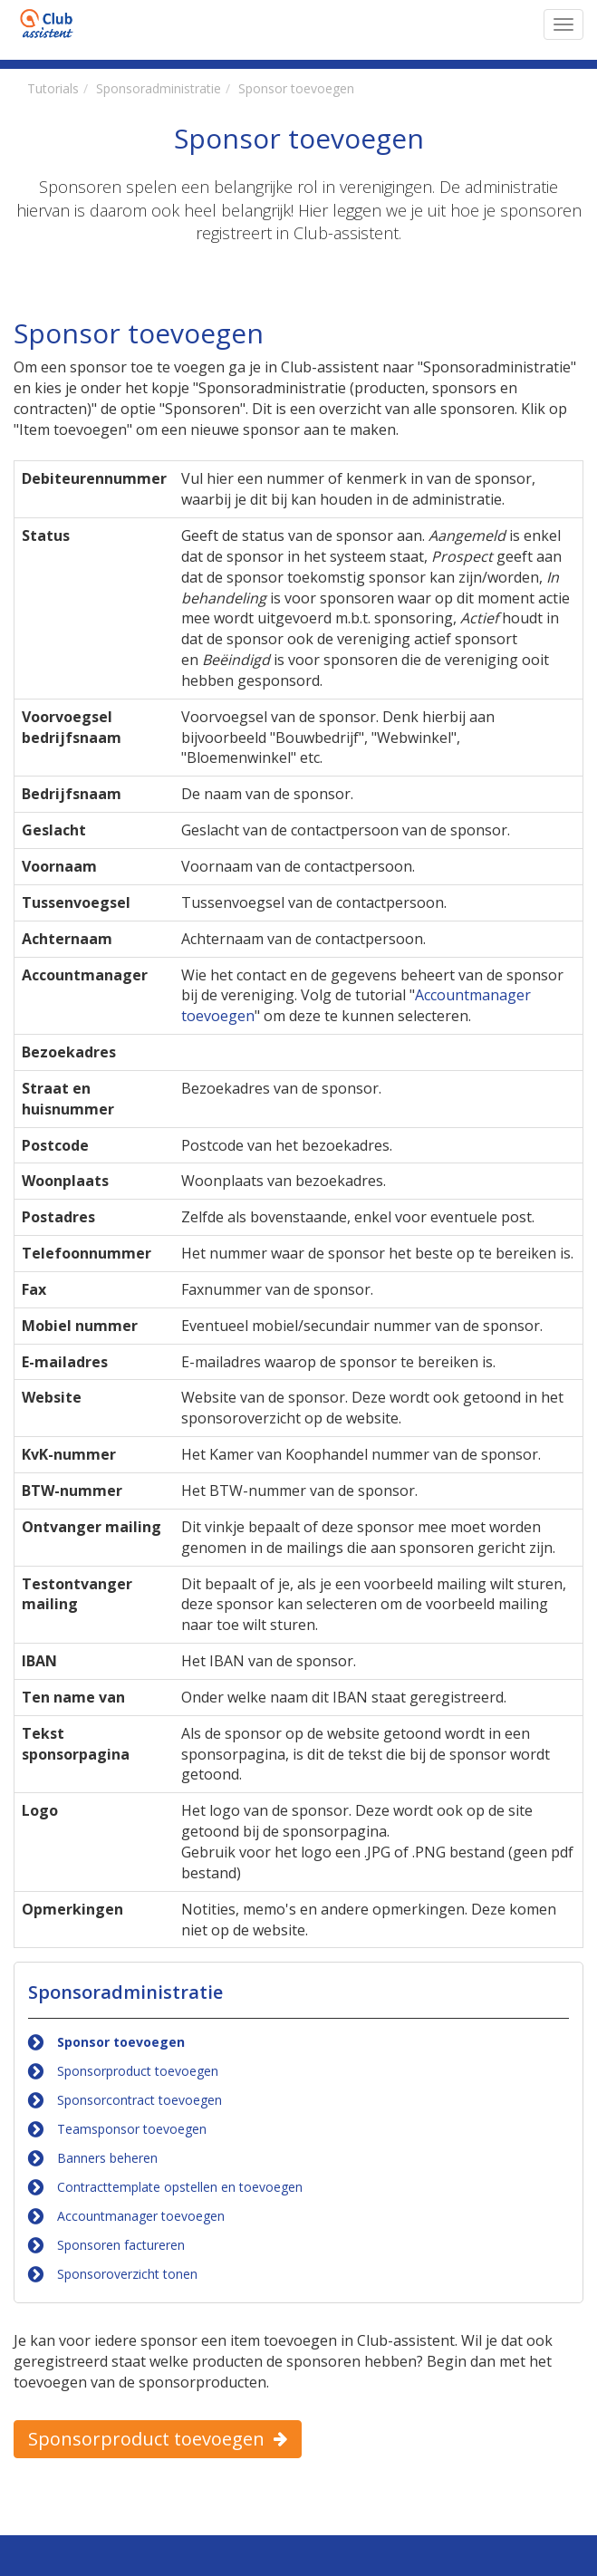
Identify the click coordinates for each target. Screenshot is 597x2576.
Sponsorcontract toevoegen (139, 2099)
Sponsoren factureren (121, 2244)
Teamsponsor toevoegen (132, 2128)
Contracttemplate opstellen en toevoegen (180, 2186)
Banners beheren (107, 2157)
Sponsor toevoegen (121, 2041)
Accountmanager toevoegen (141, 2215)
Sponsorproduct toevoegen (137, 2070)
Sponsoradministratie (125, 1992)
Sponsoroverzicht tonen (127, 2273)
